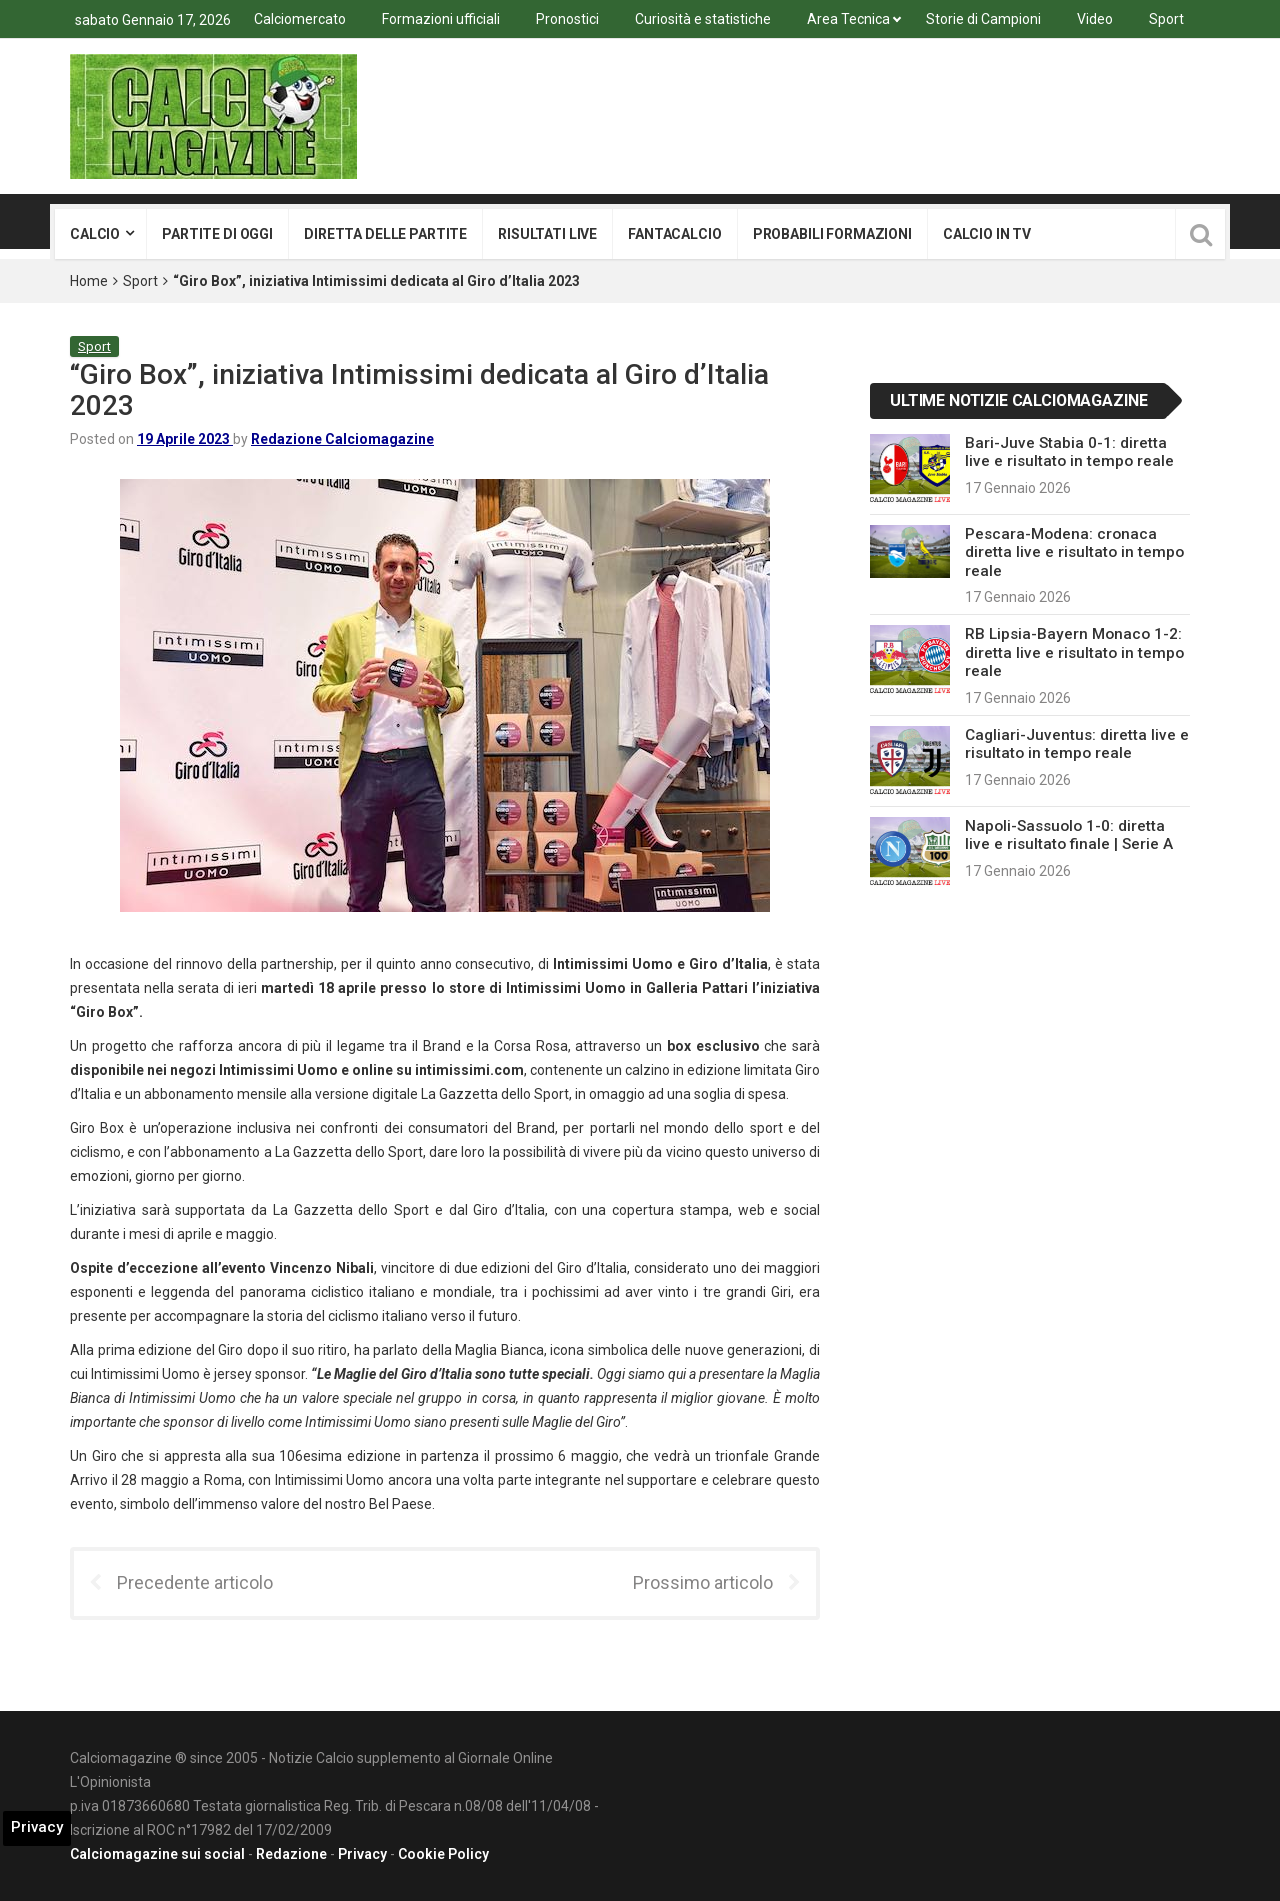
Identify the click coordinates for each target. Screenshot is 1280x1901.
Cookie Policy (443, 1854)
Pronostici (567, 19)
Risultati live (547, 234)
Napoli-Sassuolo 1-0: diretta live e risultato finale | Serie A (1069, 835)
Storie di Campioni (983, 19)
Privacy (362, 1854)
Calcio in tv (987, 234)
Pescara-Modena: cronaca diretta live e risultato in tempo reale (1074, 552)
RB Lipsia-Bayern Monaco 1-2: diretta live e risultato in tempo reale (1074, 652)
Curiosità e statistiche (703, 19)
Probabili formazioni (832, 234)
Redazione (291, 1854)
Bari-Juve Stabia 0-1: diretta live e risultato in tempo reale (1069, 452)
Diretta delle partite (385, 234)
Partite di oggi (217, 234)
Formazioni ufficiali (441, 19)
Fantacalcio (674, 234)
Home (89, 281)
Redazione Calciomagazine (342, 439)
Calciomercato (300, 19)
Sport (1166, 19)
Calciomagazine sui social (157, 1854)
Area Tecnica (848, 19)
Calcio (95, 234)
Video (1095, 19)
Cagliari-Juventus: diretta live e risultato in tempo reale (1077, 744)
